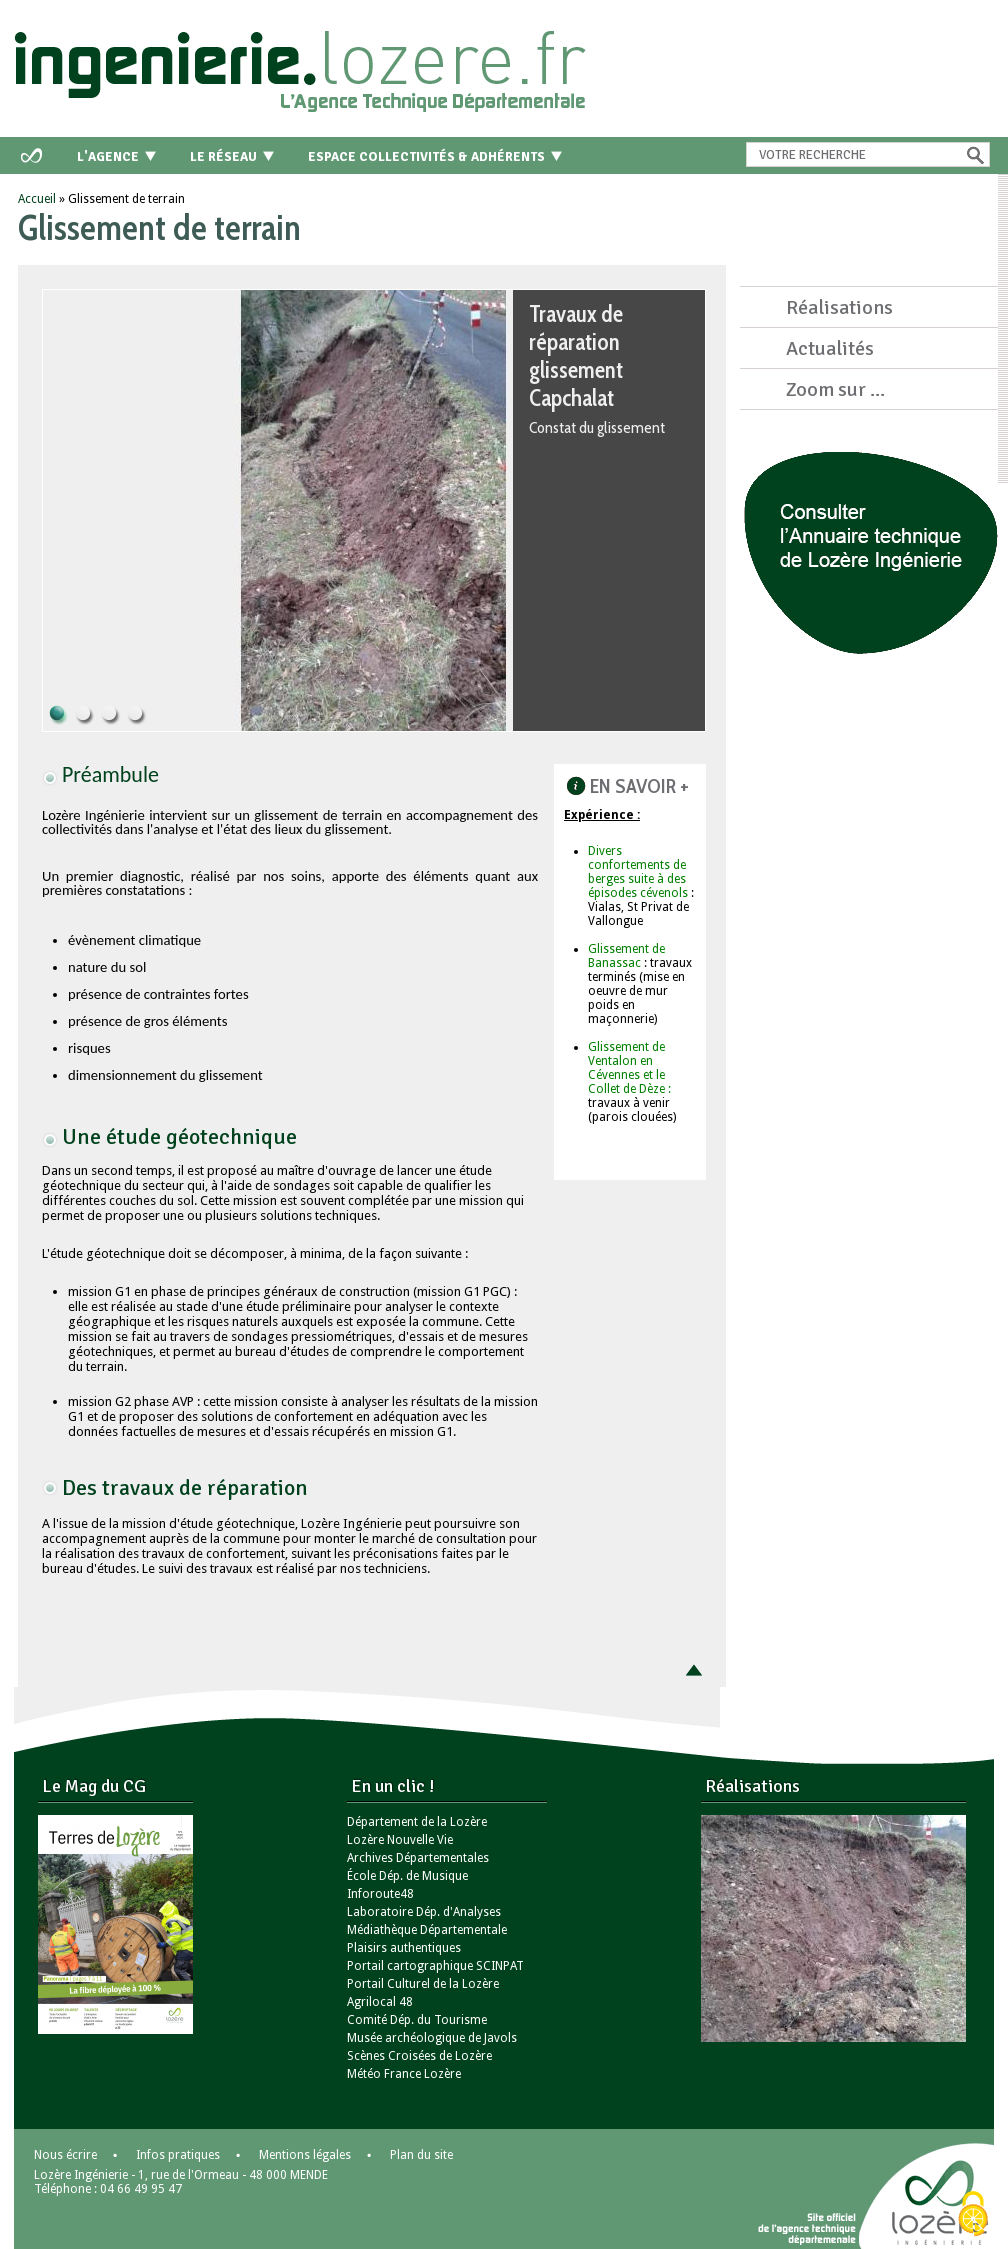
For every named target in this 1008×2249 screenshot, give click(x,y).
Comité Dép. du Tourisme (417, 2020)
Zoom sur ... (835, 389)
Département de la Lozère (417, 1822)
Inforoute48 (380, 1894)
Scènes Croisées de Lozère (419, 2056)
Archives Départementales (418, 1858)
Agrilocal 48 (380, 2002)
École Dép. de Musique (407, 1876)
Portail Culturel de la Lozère (423, 1984)
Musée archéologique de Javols (432, 2038)
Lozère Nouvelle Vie (400, 1840)
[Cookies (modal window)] (973, 2215)
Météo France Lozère (404, 2074)
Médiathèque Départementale (427, 1930)
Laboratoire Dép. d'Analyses (424, 1912)
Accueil (37, 199)
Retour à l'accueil (304, 64)
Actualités (830, 348)
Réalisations (839, 307)
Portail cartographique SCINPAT (435, 1966)
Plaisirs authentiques (404, 1948)
